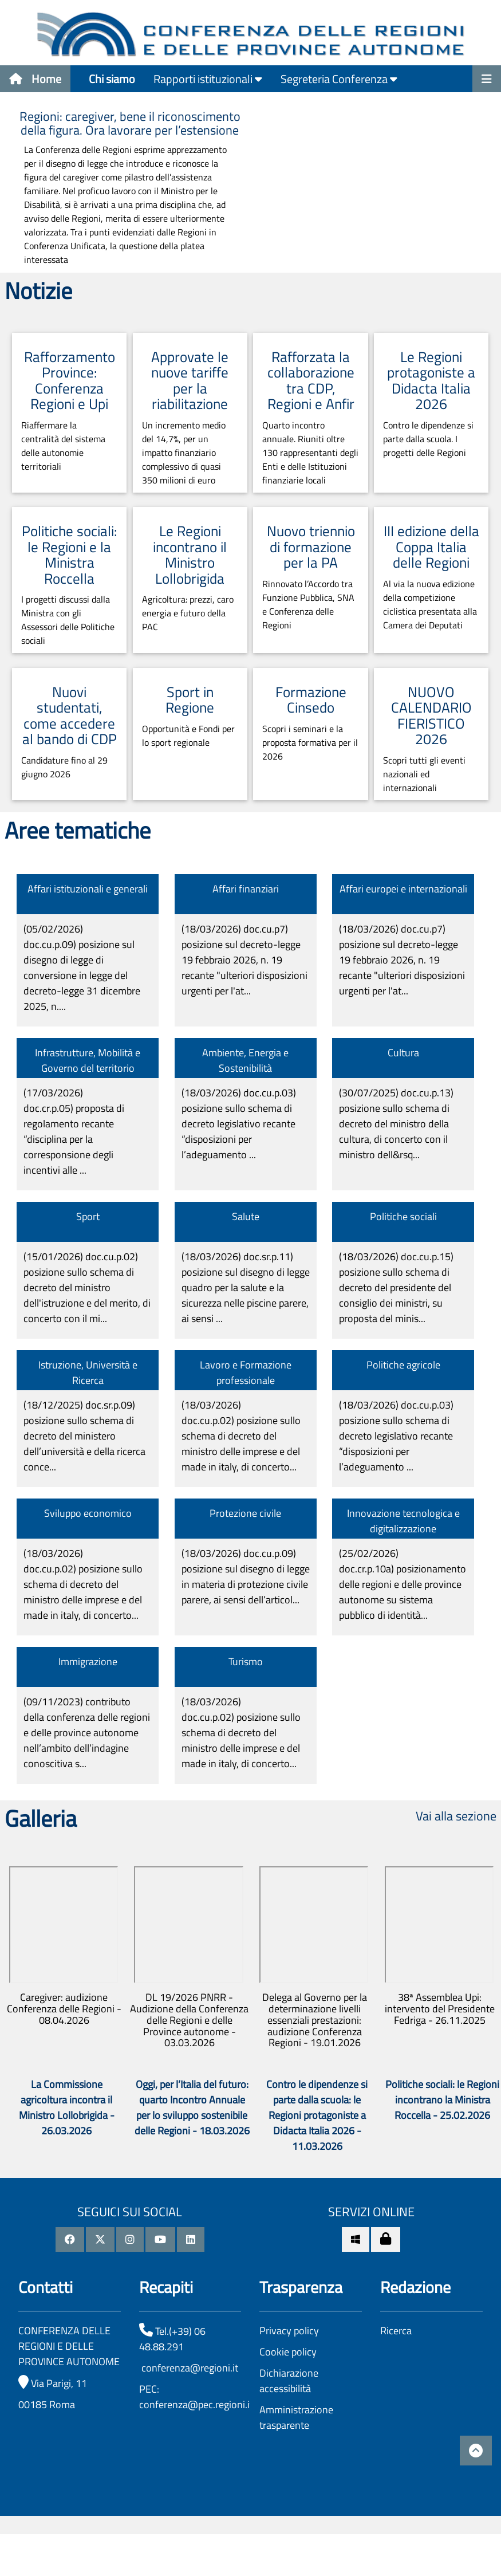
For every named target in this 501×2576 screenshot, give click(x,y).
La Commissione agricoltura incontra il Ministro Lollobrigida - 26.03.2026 (67, 2107)
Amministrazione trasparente (296, 2417)
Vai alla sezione (456, 1816)
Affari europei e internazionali (403, 888)
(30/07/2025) (396, 1123)
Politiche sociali (403, 1216)
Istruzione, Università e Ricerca (87, 1372)
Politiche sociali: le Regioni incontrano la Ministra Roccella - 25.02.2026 (442, 2099)
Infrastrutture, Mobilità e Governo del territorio (87, 1060)
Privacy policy (289, 2330)
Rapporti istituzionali (207, 79)
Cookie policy (288, 2351)
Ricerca (396, 2330)
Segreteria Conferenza (339, 79)
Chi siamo (112, 79)
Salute (245, 1216)
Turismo (245, 1661)
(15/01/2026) (87, 1287)
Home (35, 79)
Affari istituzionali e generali (87, 888)
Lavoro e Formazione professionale (245, 1372)
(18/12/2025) (84, 1435)
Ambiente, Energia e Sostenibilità (245, 1060)
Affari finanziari (245, 888)
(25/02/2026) (402, 1584)
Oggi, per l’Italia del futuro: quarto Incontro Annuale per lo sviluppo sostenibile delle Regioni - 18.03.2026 (192, 2107)
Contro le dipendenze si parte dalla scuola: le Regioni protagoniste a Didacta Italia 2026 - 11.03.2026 (317, 2115)
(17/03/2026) (73, 1131)
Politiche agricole (403, 1364)
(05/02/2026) (81, 967)
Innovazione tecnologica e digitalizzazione (403, 1520)
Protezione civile (245, 1513)
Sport (88, 1216)
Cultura (403, 1052)
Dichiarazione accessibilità (288, 2380)
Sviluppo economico (88, 1513)
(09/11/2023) (86, 1732)
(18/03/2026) (244, 959)
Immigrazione (87, 1661)
